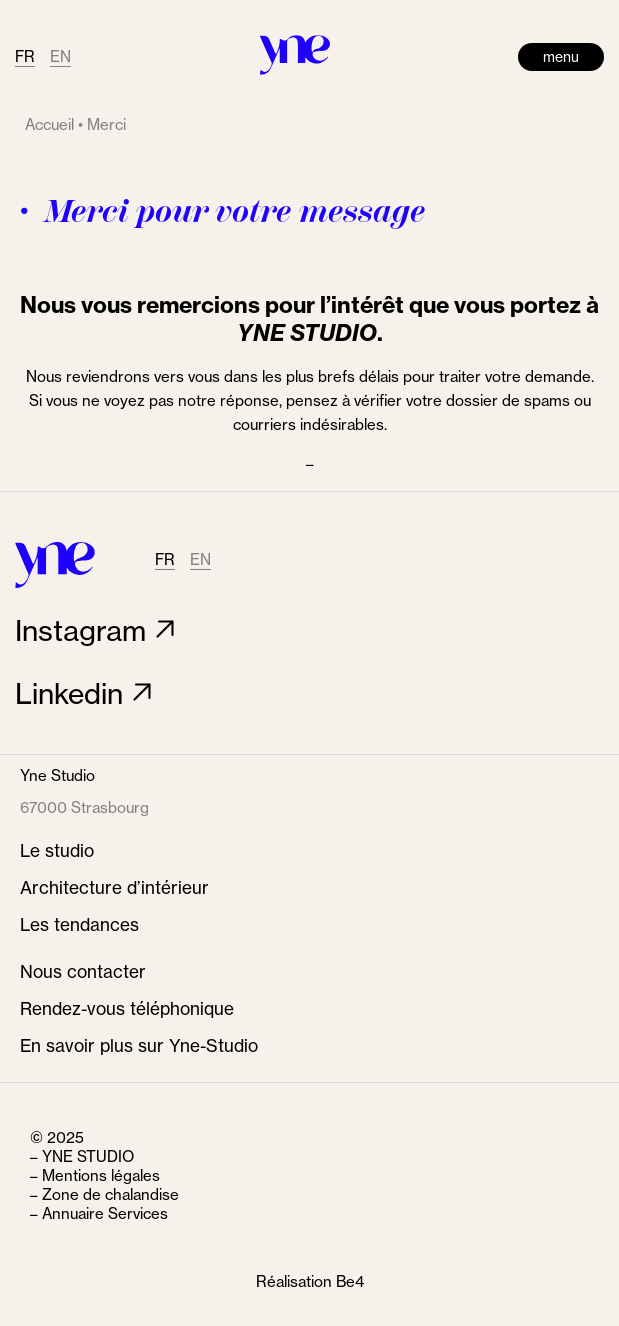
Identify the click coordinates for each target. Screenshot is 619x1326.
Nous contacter (83, 972)
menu (561, 57)
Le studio (57, 851)
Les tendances (79, 925)
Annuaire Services (105, 1213)
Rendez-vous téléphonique (127, 1009)
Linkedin (69, 693)
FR (25, 56)
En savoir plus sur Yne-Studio (139, 1046)
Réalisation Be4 (310, 1281)
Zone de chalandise (110, 1194)
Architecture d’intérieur (114, 888)
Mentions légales (101, 1175)
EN (60, 56)
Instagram (80, 630)
